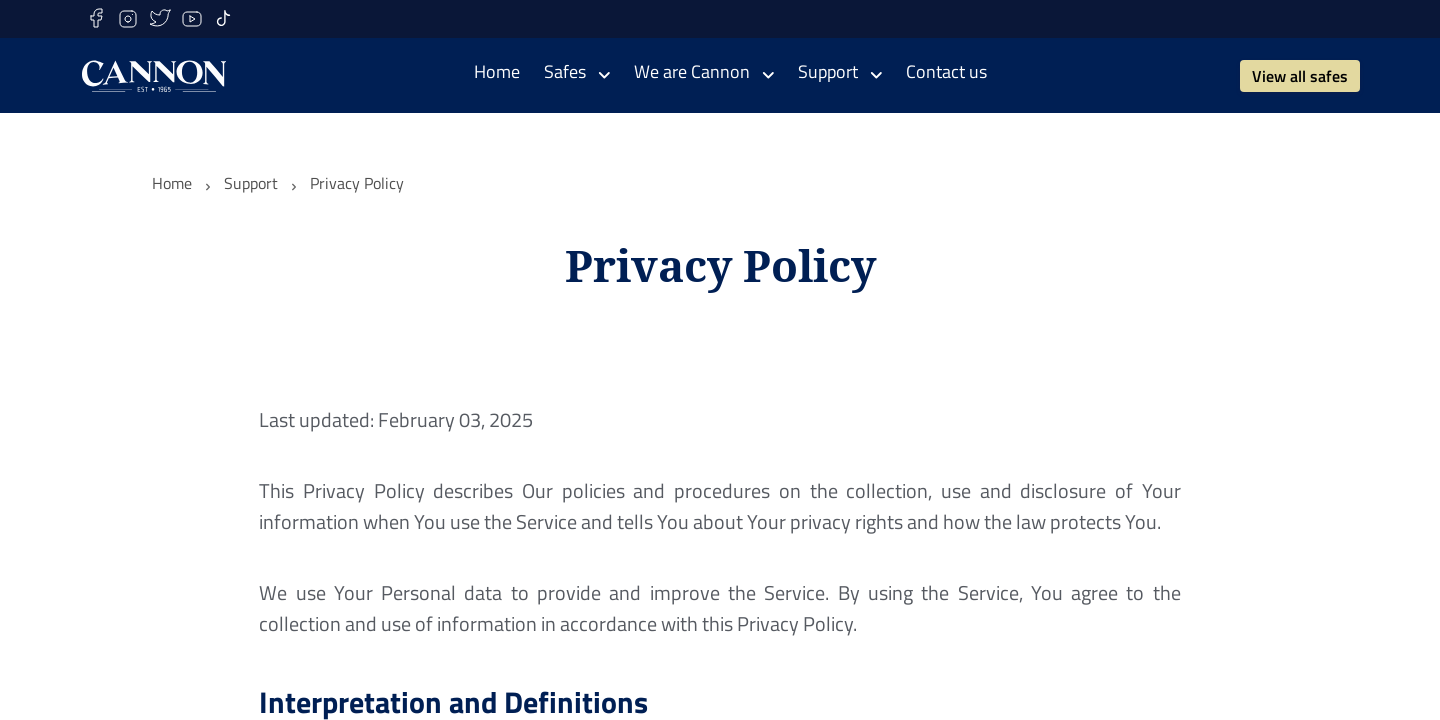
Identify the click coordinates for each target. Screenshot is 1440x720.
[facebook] (96, 19)
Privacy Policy (357, 183)
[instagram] (128, 19)
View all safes (1300, 76)
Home (172, 183)
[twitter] (160, 19)
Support (251, 183)
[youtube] (192, 19)
